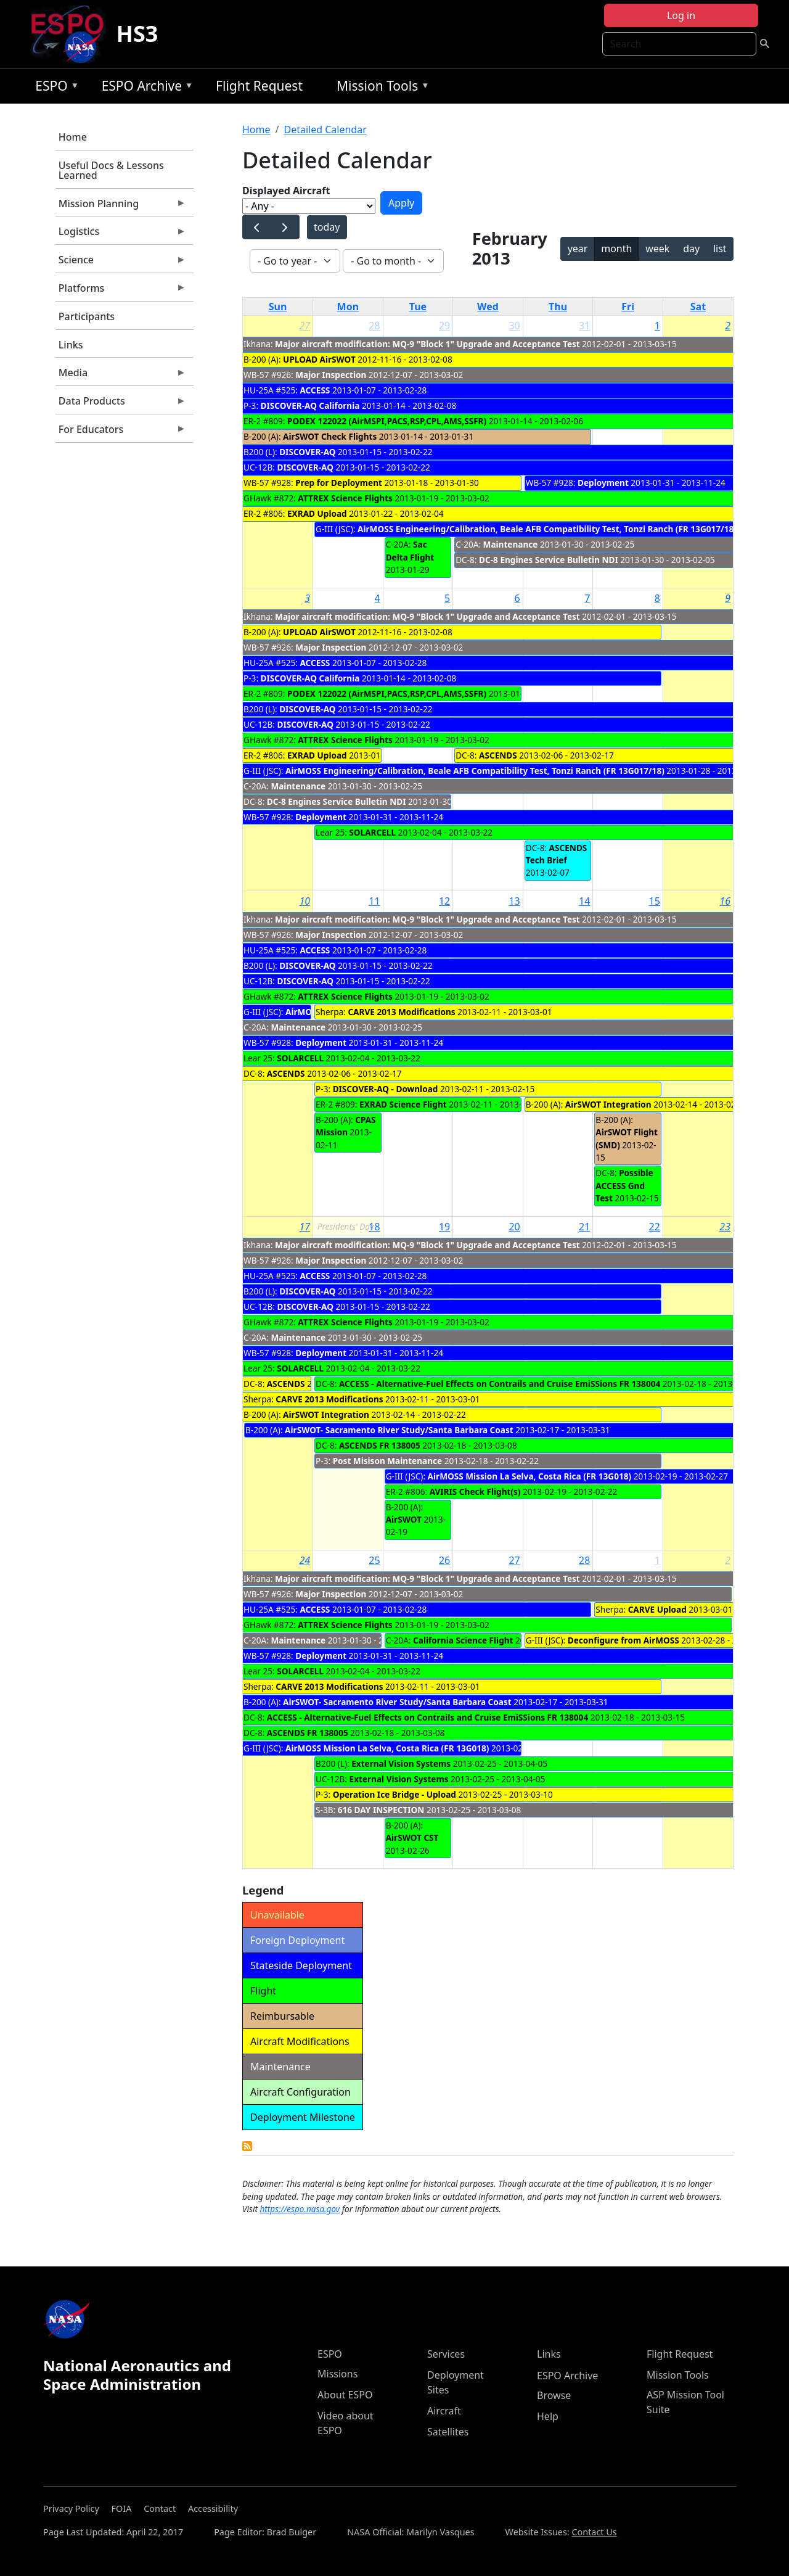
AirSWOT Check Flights (330, 436)
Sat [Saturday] (698, 306)
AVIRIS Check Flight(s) (475, 1491)
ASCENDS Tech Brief (556, 854)
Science (120, 263)
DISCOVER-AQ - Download (385, 1089)
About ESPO (344, 2394)
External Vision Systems (401, 1763)
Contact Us (593, 2532)
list (720, 248)
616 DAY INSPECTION (381, 1810)
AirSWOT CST (412, 1837)
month (616, 248)
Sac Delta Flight (410, 550)
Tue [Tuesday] (418, 306)
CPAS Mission (346, 1126)
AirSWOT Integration (608, 1104)
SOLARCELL (372, 832)
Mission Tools (380, 88)
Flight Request (259, 85)
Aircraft (444, 2411)
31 (584, 325)
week (657, 248)
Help (547, 2416)
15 (654, 901)
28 (374, 325)
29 (444, 325)
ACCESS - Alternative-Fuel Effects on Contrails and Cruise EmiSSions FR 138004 (499, 1383)
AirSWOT (405, 1519)
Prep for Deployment (338, 482)
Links (71, 345)
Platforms (120, 291)
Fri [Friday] (627, 306)
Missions (337, 2374)
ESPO (54, 88)
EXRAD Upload (317, 513)
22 (654, 1226)
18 (374, 1226)
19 (444, 1226)
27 (304, 325)
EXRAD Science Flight (403, 1104)
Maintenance (510, 544)
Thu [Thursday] (558, 306)
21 (584, 1226)
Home (73, 137)
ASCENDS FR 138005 (379, 1445)
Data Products (120, 404)
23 (724, 1226)
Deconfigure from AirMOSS (623, 1640)
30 (514, 325)
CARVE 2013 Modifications (401, 1012)
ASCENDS (498, 755)
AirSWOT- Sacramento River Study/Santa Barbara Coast (400, 1430)
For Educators (120, 432)
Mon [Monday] (348, 306)
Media (120, 375)
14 (584, 901)
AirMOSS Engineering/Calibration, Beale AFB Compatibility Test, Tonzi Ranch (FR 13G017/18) (547, 529)
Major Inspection (330, 375)
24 (304, 1560)
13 (514, 901)
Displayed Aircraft (286, 190)
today (327, 227)
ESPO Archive (145, 88)
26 (444, 1560)
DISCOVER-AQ (307, 452)
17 (304, 1226)
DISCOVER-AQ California (310, 405)
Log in (681, 15)
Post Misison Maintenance (387, 1461)
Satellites (447, 2431)
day (691, 248)
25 (374, 1560)
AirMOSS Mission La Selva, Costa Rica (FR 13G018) (530, 1476)
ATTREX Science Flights (345, 498)
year (578, 248)
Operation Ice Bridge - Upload (394, 1794)
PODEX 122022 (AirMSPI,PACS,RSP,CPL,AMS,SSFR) (386, 421)
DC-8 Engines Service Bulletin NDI (548, 560)
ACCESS (315, 390)
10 (304, 901)
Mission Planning (120, 206)
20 (514, 1226)
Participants (87, 316)
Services (446, 2354)
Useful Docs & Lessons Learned (111, 170)
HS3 (137, 34)
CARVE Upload (657, 1609)
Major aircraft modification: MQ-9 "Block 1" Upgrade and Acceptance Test (427, 344)
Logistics (120, 234)
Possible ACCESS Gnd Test (624, 1185)
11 (374, 901)
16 (724, 901)
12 (444, 901)
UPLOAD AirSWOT (319, 359)
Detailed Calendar (325, 129)
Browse (554, 2395)
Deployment (603, 482)
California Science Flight (463, 1640)
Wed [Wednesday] (488, 306)
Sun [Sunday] (278, 306)
